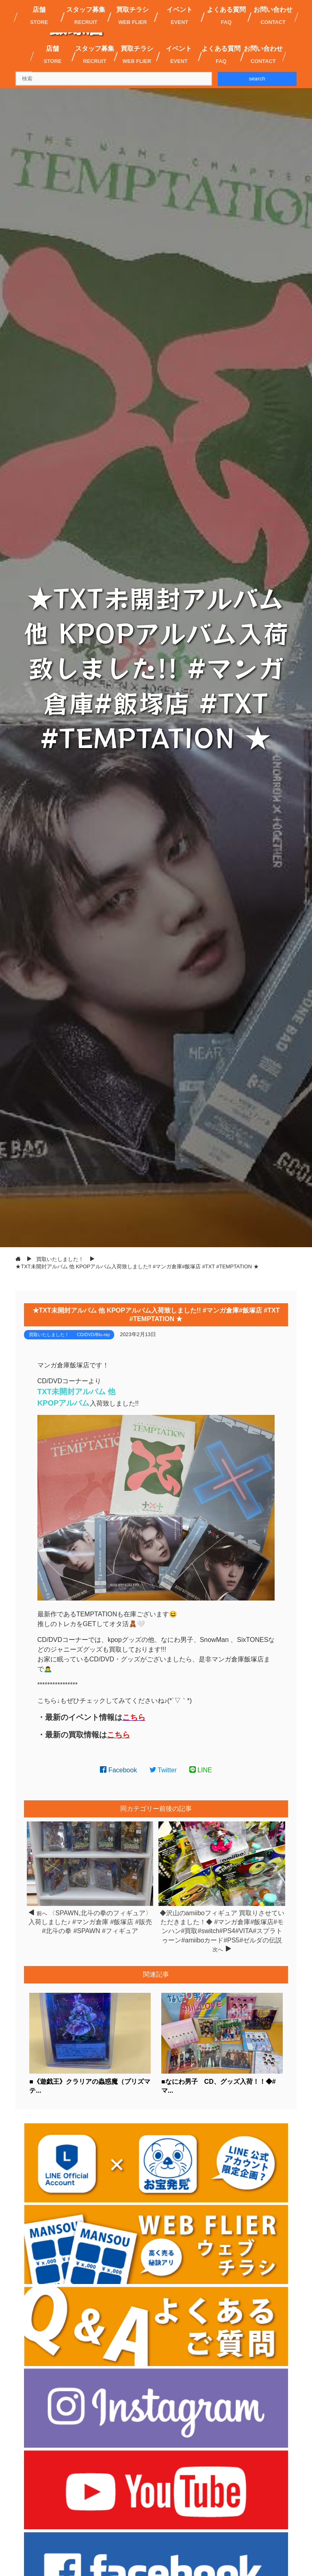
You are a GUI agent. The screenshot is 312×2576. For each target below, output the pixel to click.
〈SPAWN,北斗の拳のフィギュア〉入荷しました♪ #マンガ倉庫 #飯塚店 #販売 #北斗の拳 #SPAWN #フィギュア (90, 1922)
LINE (200, 1770)
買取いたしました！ (49, 1334)
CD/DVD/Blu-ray (93, 1334)
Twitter (163, 1770)
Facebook (118, 1770)
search (257, 79)
